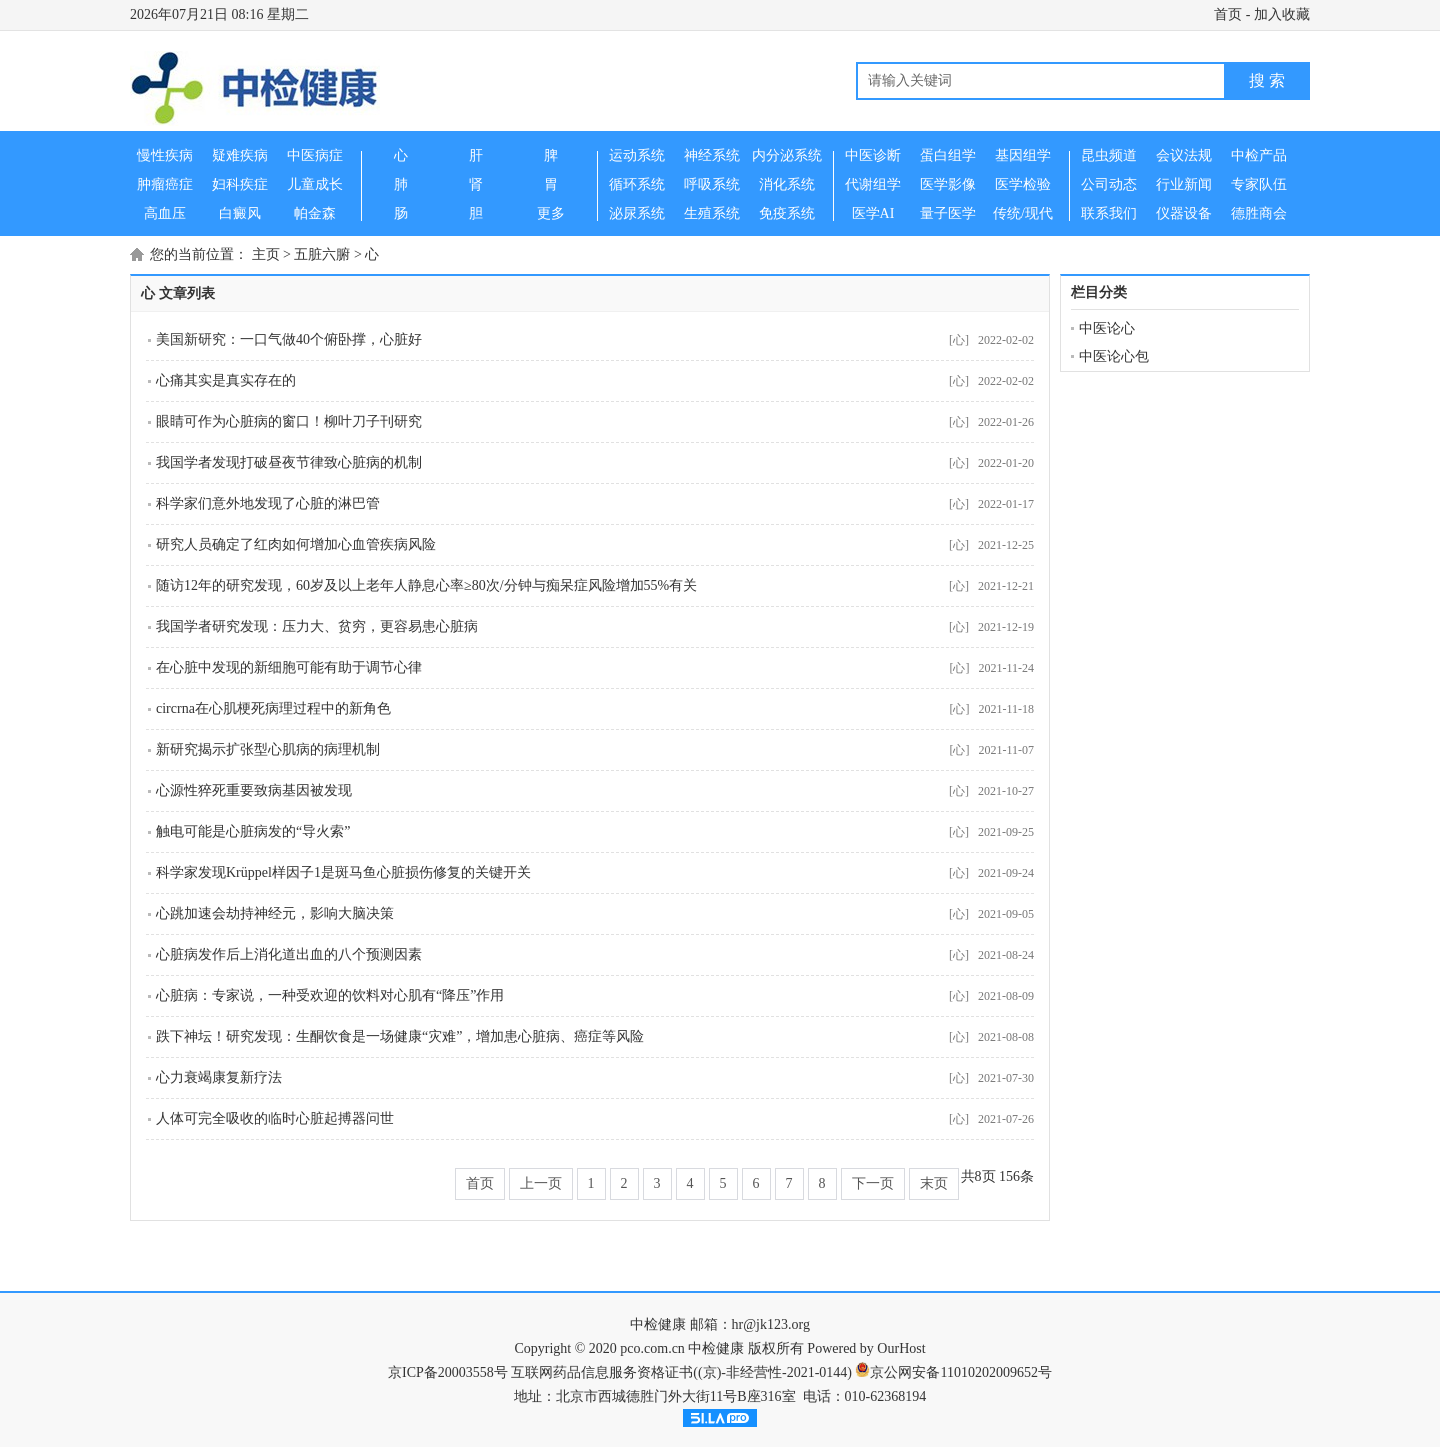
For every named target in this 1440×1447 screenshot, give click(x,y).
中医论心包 (1114, 356)
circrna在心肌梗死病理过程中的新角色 (273, 708)
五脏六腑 (322, 254)
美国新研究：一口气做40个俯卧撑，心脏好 (289, 339)
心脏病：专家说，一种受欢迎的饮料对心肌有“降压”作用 (330, 995)
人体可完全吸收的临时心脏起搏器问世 (275, 1118)
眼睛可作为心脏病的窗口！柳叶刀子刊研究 (289, 421)
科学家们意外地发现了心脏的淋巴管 (268, 503)
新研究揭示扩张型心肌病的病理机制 (268, 749)
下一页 (873, 1183)
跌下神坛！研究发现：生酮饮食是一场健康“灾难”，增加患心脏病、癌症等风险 (400, 1036)
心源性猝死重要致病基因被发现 (254, 790)
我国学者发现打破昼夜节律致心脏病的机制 (289, 462)
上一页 (541, 1183)
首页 (1228, 14)
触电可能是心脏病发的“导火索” (253, 831)
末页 (934, 1183)
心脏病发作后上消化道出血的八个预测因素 (289, 954)
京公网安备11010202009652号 (960, 1372)
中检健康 (658, 1324)
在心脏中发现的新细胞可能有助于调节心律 (289, 667)
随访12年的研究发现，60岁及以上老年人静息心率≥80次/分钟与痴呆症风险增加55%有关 (426, 585)
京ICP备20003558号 (448, 1372)
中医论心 (1107, 328)
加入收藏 (1282, 14)
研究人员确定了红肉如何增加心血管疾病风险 (296, 544)
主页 (266, 254)
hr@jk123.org (771, 1324)
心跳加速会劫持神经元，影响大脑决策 (275, 913)
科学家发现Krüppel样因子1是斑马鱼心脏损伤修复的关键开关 (343, 872)
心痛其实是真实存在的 (226, 380)
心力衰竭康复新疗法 (219, 1077)
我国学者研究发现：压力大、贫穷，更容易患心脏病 (317, 626)
